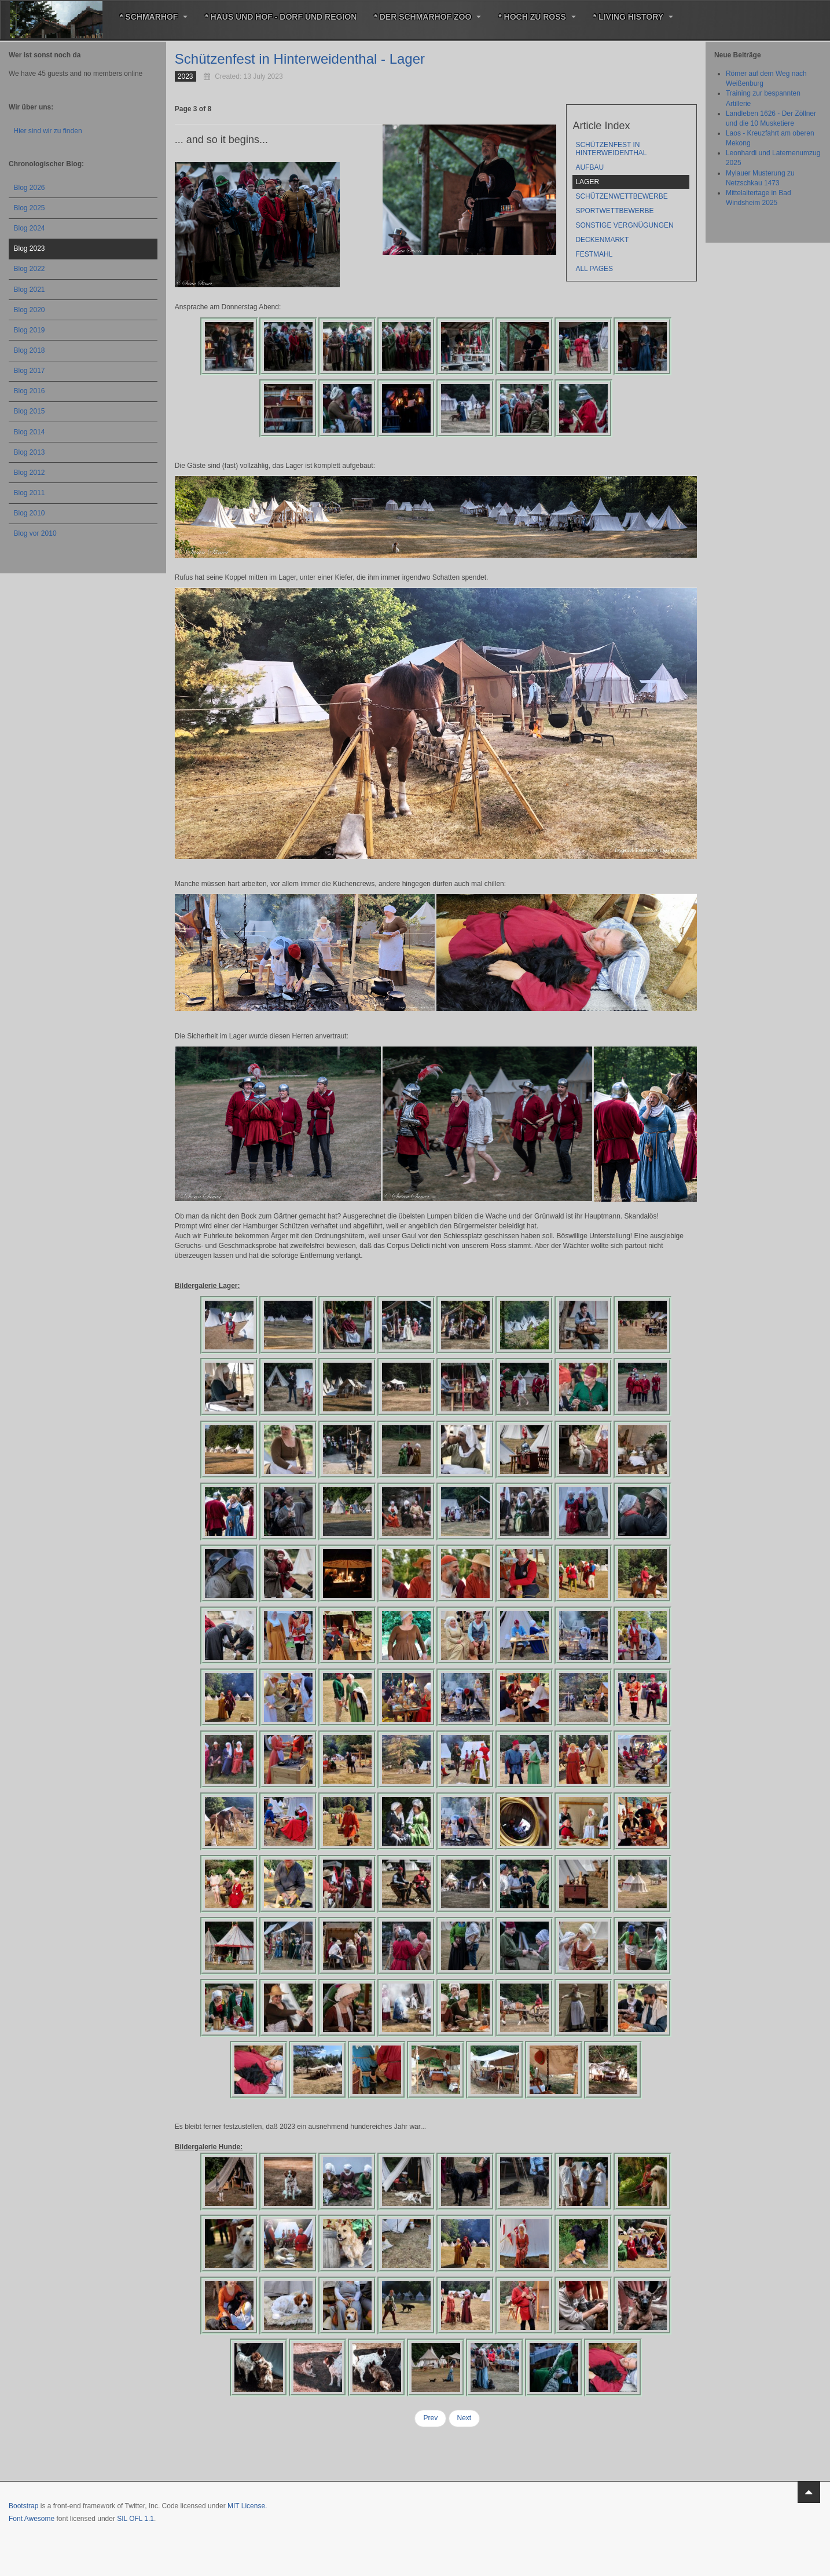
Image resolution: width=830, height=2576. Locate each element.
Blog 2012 (29, 473)
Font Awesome (31, 2519)
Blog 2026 (29, 188)
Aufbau (589, 167)
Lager (587, 182)
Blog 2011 (29, 493)
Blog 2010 (29, 513)
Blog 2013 (29, 452)
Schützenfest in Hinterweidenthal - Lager (300, 59)
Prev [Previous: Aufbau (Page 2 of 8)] (430, 2418)
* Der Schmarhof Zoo (427, 16)
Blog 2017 (29, 371)
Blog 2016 (29, 391)
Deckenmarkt (602, 240)
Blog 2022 (29, 269)
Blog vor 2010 (35, 533)
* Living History (633, 16)
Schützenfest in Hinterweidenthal (611, 149)
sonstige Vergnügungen (624, 225)
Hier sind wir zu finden (48, 131)
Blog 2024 (29, 228)
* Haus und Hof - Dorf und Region (281, 16)
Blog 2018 (29, 350)
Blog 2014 (29, 432)
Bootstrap (23, 2506)
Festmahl (593, 254)
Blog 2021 (29, 290)
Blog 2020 (29, 310)
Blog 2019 (29, 330)
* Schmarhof (154, 16)
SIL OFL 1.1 (135, 2519)
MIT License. (247, 2506)
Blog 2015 (29, 411)
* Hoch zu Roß (537, 16)
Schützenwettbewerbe (621, 196)
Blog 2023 (29, 248)
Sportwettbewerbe (614, 211)
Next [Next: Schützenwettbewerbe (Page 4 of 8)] (464, 2418)
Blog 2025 (29, 208)
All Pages (594, 269)
